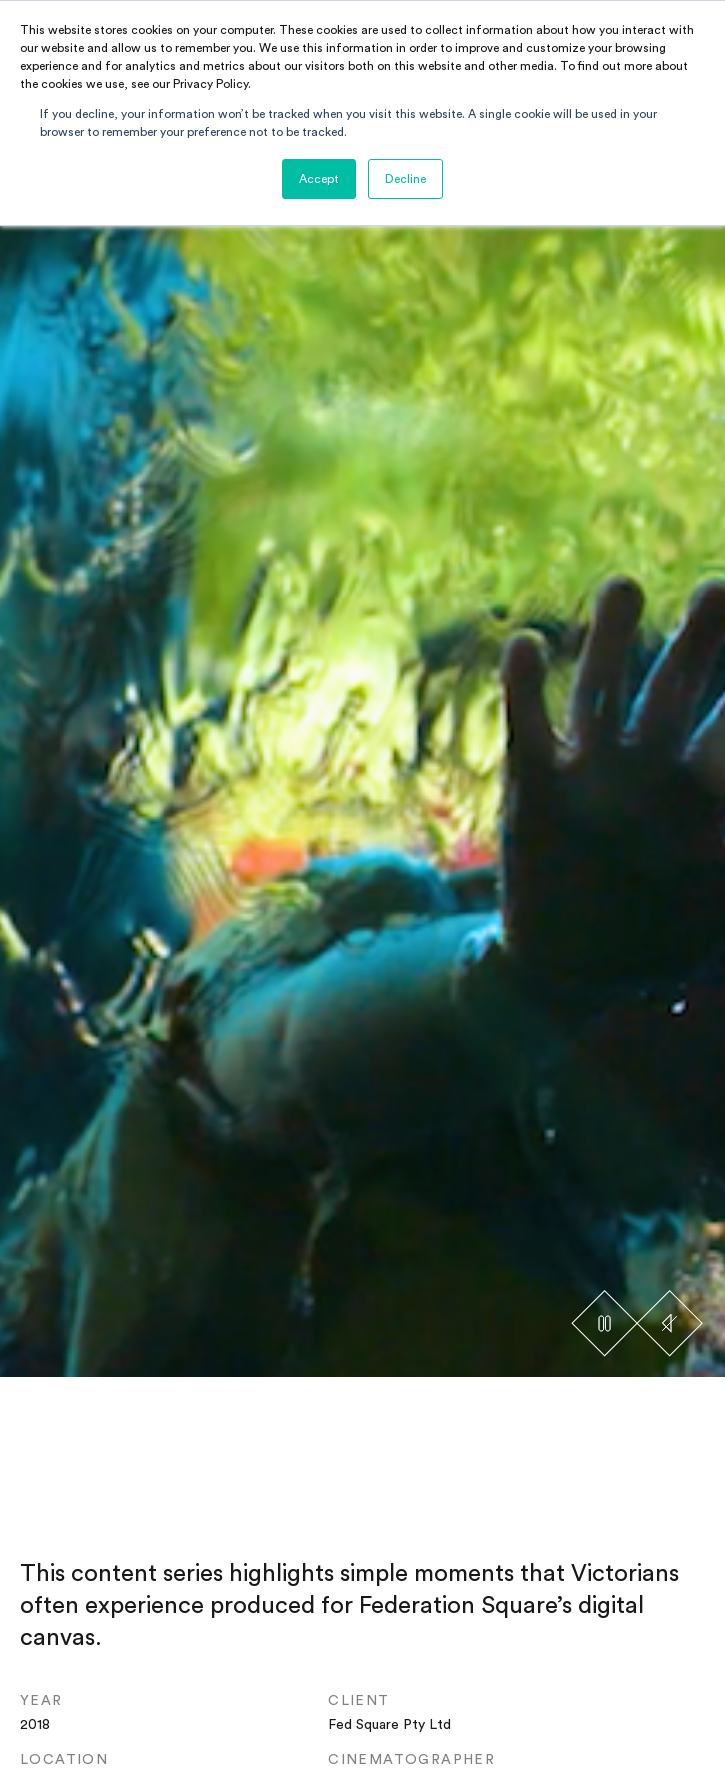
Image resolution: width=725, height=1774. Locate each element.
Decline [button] (405, 179)
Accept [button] (319, 179)
